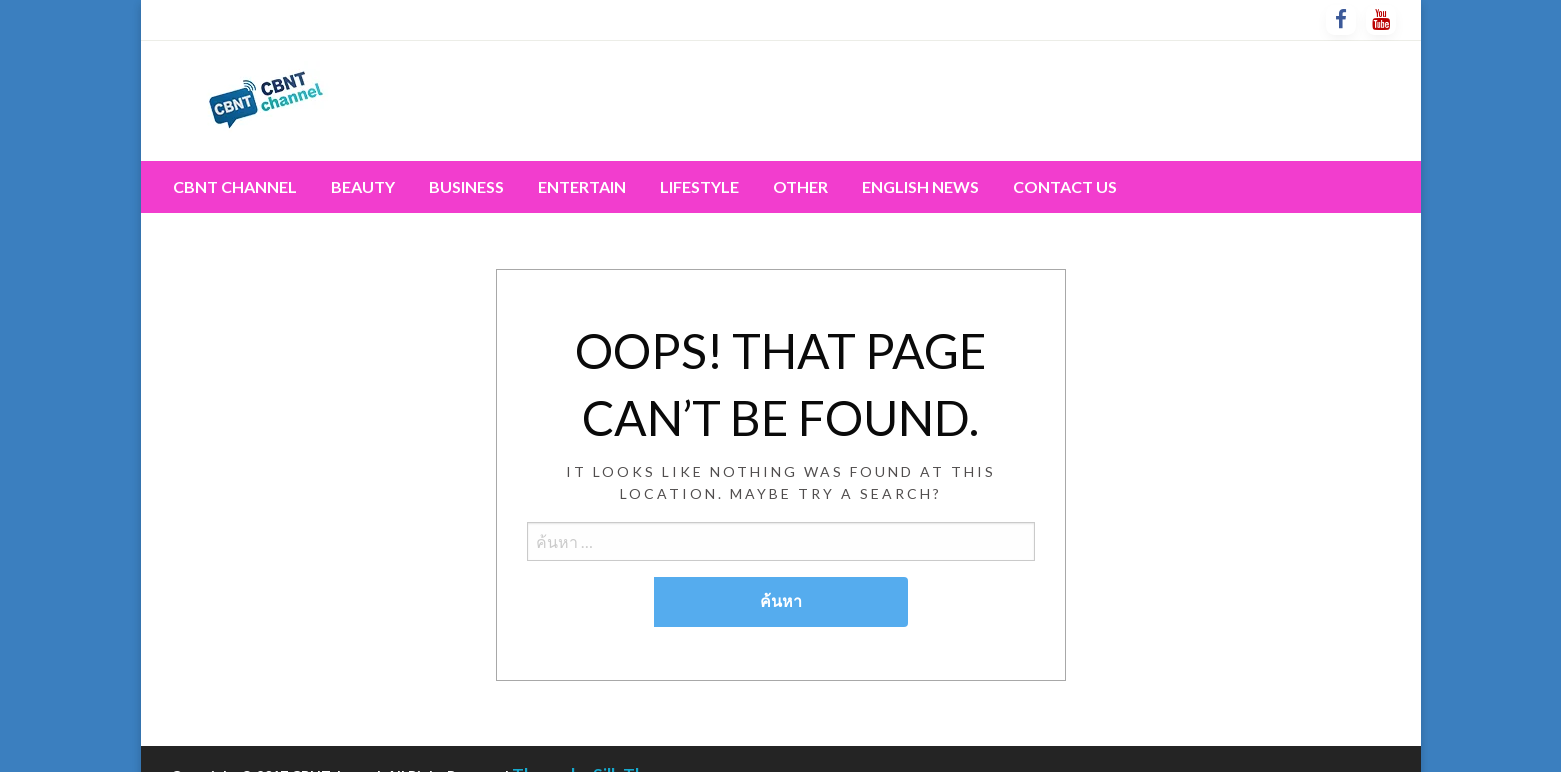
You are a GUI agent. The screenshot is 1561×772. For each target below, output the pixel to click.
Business (466, 186)
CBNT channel (235, 186)
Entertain (582, 186)
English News (920, 186)
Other (800, 186)
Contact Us (1065, 186)
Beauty (363, 186)
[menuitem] (235, 187)
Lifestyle (699, 186)
